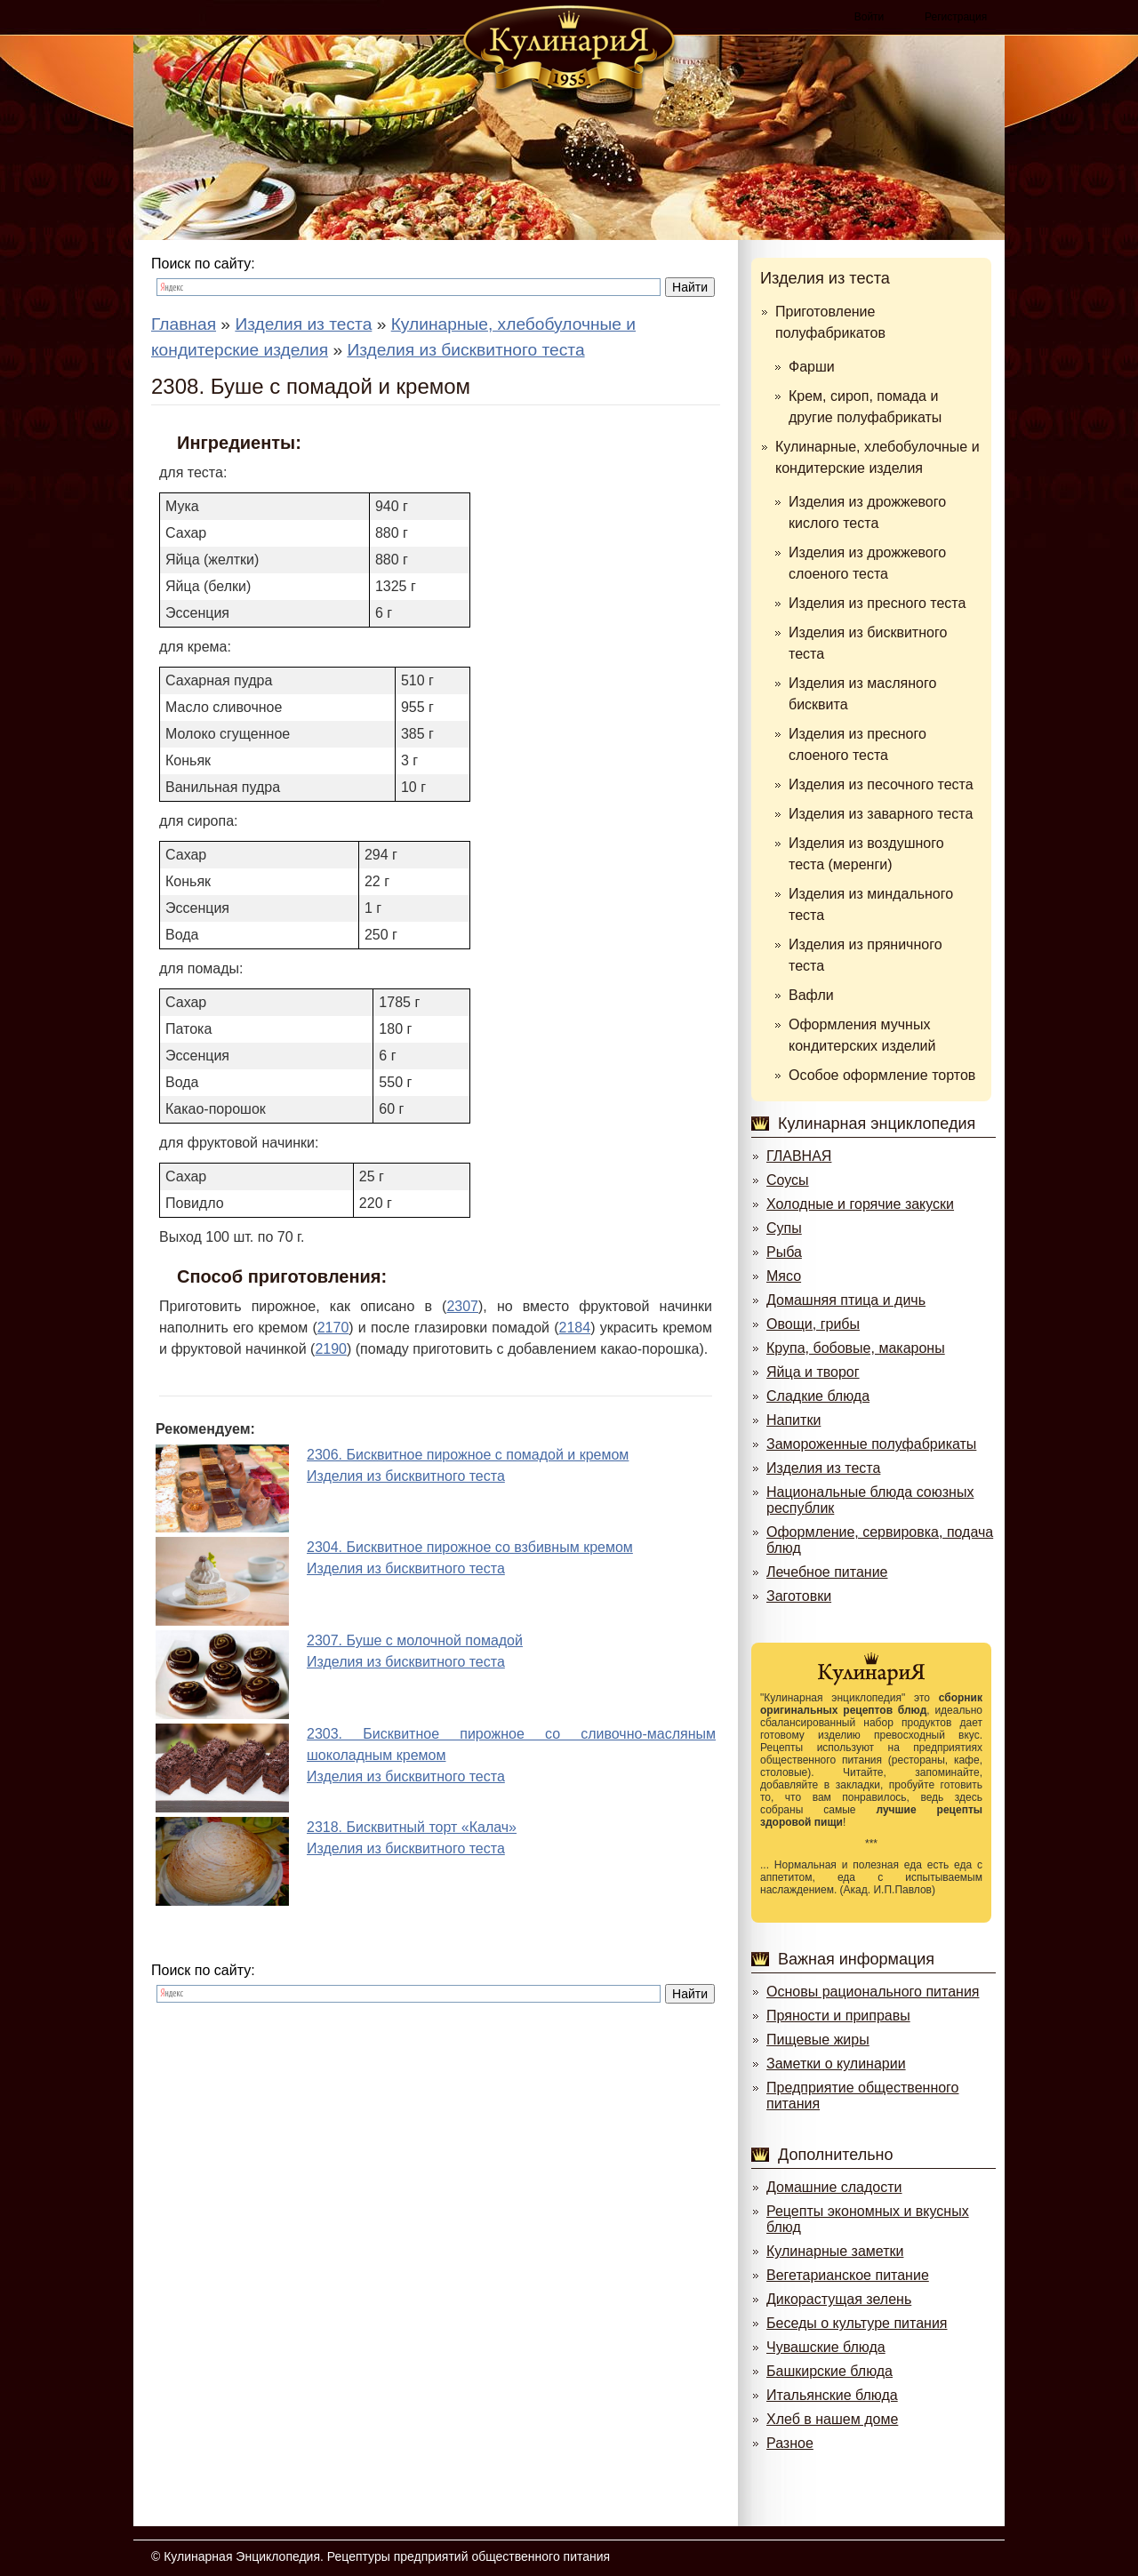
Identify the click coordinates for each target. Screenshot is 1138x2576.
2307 (462, 1306)
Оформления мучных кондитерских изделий (862, 1035)
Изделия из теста (825, 278)
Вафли (811, 995)
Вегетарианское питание (847, 2275)
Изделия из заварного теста (881, 813)
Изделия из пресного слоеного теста (857, 744)
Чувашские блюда (826, 2347)
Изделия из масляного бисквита (862, 694)
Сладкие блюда (818, 1396)
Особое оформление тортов (882, 1075)
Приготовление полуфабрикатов (830, 322)
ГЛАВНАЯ (798, 1156)
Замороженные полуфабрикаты (871, 1444)
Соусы (787, 1180)
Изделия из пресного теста (877, 603)
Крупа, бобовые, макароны (855, 1348)
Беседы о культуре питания (856, 2323)
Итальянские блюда (832, 2395)
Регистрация (956, 17)
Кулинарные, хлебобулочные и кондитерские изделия (877, 457)
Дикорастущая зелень (838, 2299)
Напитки (793, 1420)
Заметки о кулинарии (836, 2063)
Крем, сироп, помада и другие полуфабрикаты (865, 406)
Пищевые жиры (818, 2039)
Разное (789, 2443)
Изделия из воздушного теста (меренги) (866, 854)
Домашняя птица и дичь (846, 1300)
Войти (869, 17)
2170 (333, 1327)
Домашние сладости (834, 2187)
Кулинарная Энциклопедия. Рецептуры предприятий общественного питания (387, 2556)
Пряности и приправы (838, 2015)
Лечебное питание (826, 1572)
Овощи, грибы (813, 1324)
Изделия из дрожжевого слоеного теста (867, 563)
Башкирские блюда (829, 2371)
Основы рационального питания (872, 1991)
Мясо (783, 1276)
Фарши (812, 366)
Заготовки (798, 1596)
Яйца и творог (813, 1372)
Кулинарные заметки (834, 2251)
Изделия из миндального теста (871, 904)
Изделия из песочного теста (881, 784)
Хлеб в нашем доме (832, 2419)
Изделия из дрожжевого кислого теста (867, 512)
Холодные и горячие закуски (860, 1204)
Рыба (784, 1252)
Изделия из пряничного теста (865, 955)
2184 (575, 1327)
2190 (331, 1348)
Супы (784, 1228)
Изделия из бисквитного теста (868, 643)
